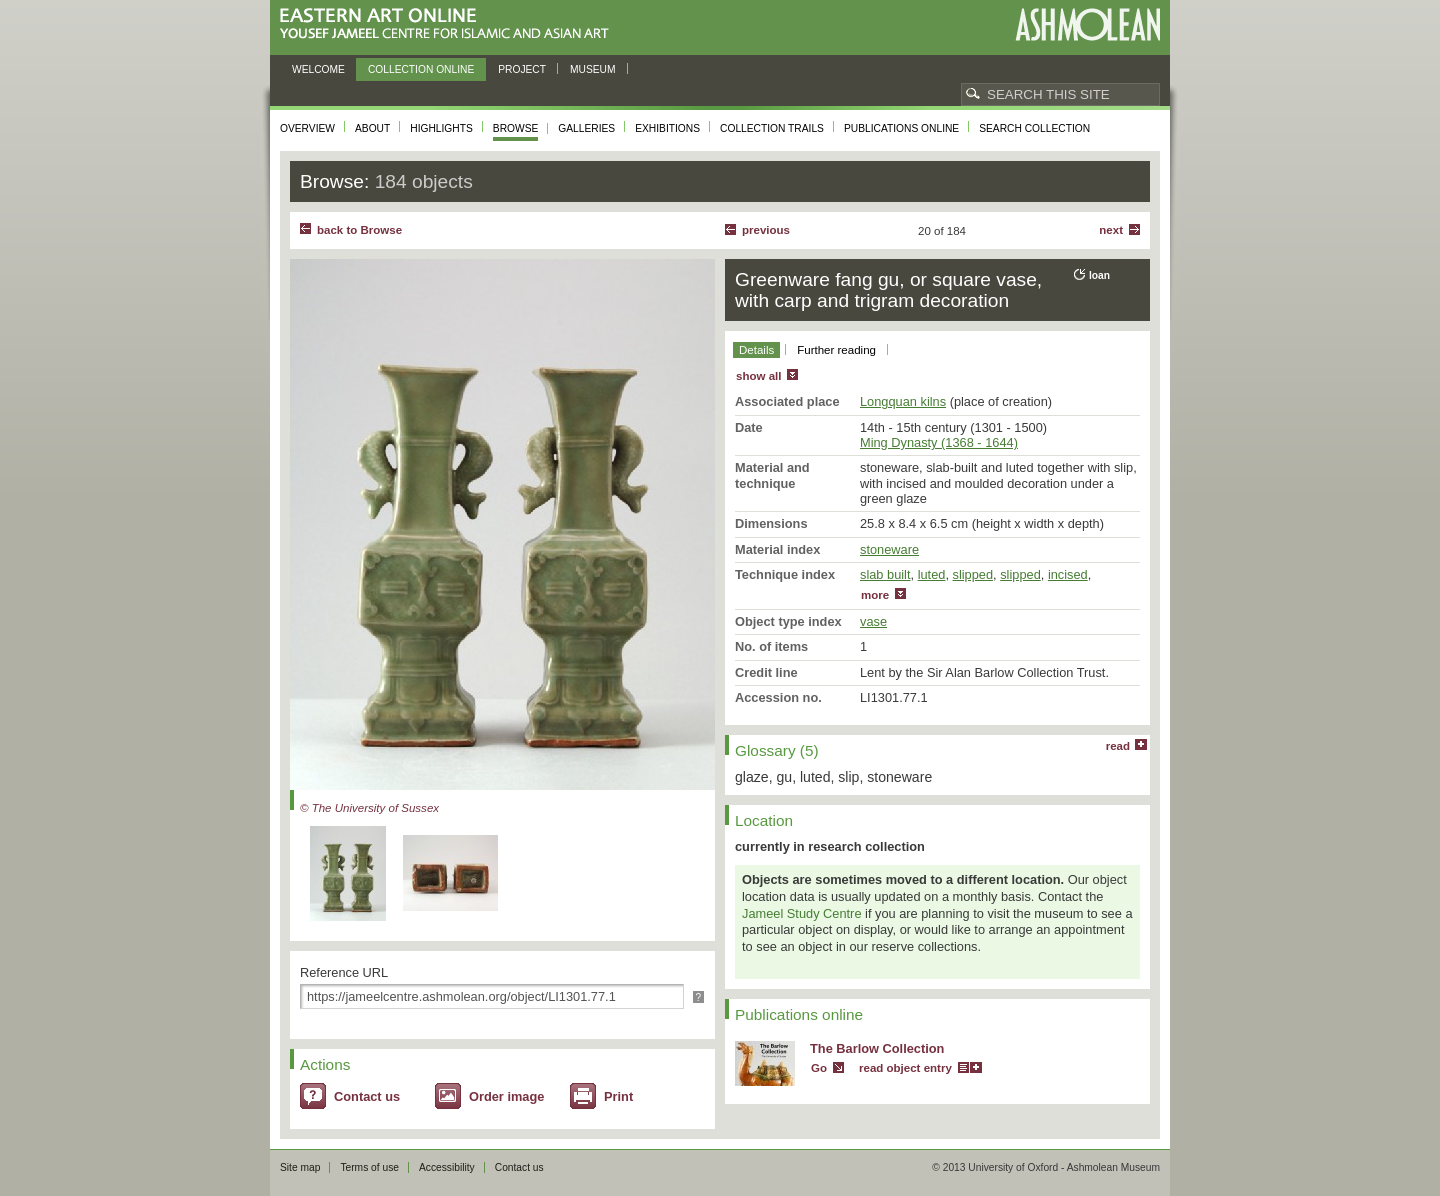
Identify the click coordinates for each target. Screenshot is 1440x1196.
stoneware (889, 549)
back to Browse (359, 230)
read (1118, 746)
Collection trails (772, 128)
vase (873, 621)
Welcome (318, 69)
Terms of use (369, 1167)
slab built (885, 574)
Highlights (441, 128)
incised (1068, 574)
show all (758, 376)
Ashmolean (1087, 24)
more (875, 595)
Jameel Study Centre (802, 913)
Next (1111, 230)
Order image (506, 1096)
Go (819, 1068)
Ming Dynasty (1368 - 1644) (939, 442)
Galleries (586, 128)
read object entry (905, 1068)
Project (522, 69)
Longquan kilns (903, 401)
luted (932, 574)
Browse (516, 128)
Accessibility (447, 1167)
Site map (300, 1167)
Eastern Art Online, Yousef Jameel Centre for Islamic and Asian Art (449, 24)
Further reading (836, 350)
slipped (973, 574)
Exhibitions (667, 128)
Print (618, 1096)
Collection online (421, 69)
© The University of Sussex (369, 808)
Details (756, 350)
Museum (593, 69)
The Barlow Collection (877, 1048)
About (372, 128)
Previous (766, 230)
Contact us (367, 1096)
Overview (307, 128)
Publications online (901, 128)
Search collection (1034, 128)
